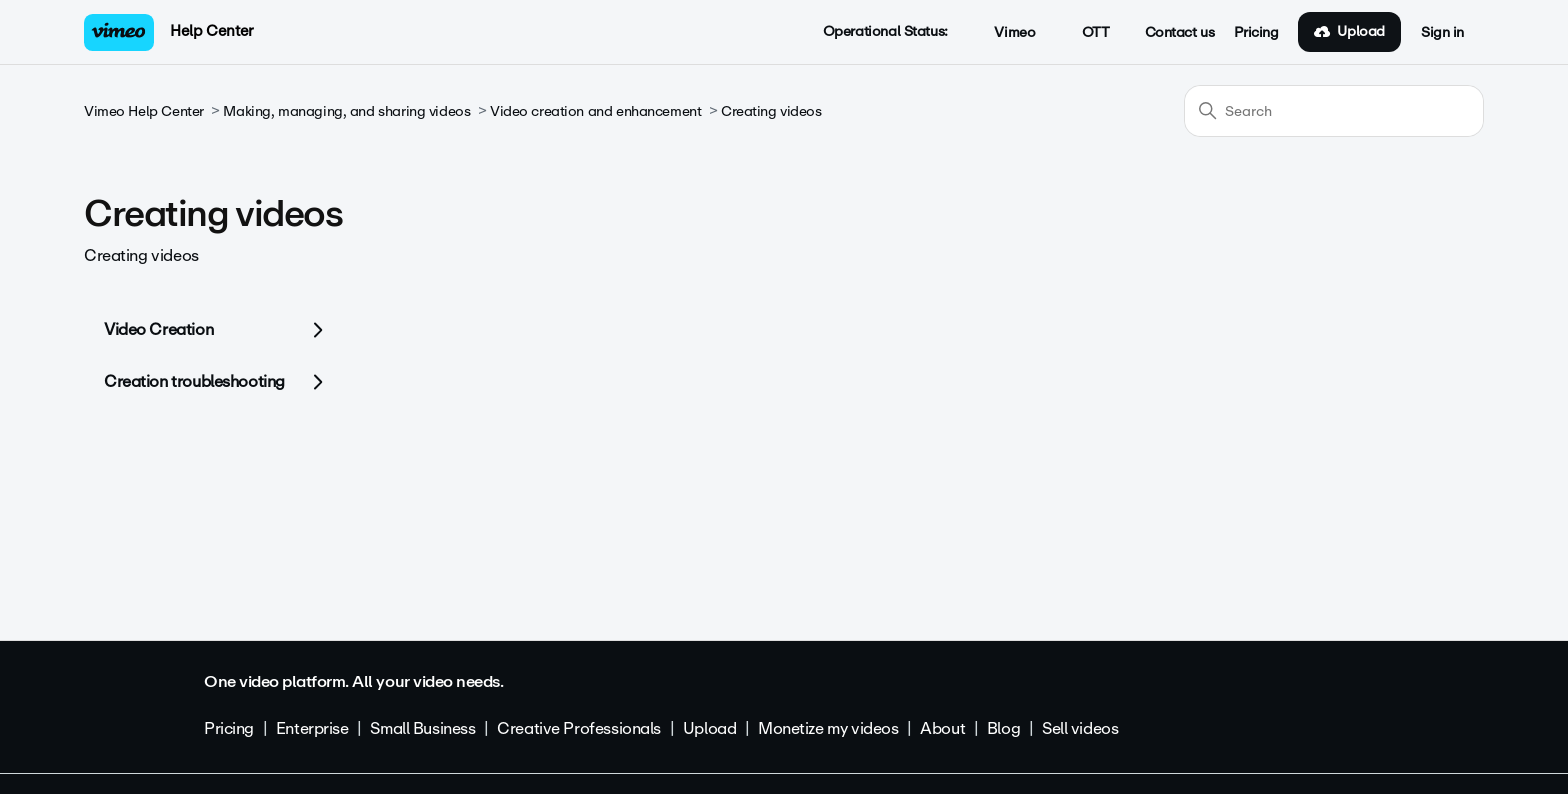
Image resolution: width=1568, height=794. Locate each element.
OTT (1084, 33)
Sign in (1442, 33)
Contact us (1180, 33)
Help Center (211, 31)
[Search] (1334, 111)
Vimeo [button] (1004, 33)
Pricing (1256, 33)
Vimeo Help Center (144, 111)
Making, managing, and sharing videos (346, 111)
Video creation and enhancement (595, 111)
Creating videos (771, 111)
